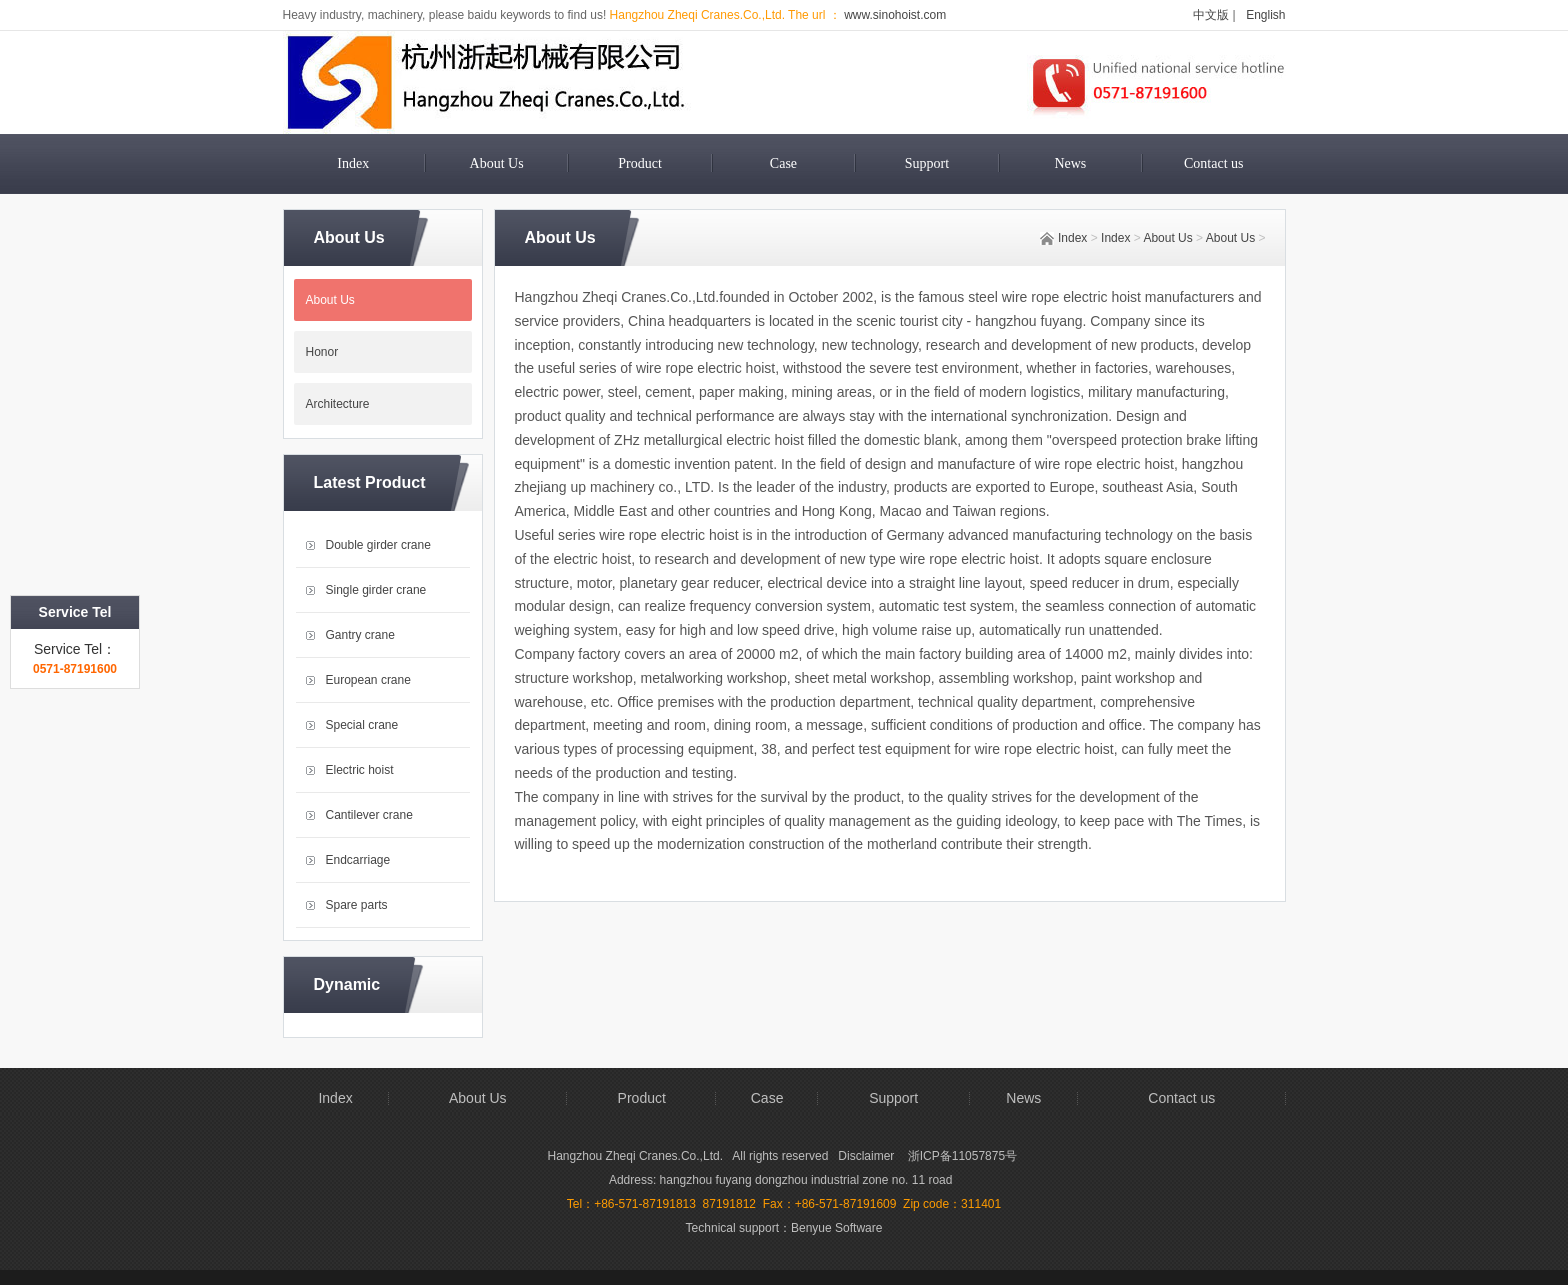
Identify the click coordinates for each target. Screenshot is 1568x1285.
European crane (368, 680)
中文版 (1211, 15)
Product (640, 163)
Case (783, 163)
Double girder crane (378, 545)
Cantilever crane (369, 815)
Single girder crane (376, 590)
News (1070, 163)
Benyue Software (836, 1228)
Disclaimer (867, 1156)
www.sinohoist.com (893, 15)
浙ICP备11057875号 (962, 1156)
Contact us (1214, 163)
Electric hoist (360, 770)
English (1265, 15)
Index (353, 163)
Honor (322, 352)
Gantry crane (360, 635)
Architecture (338, 404)
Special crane (362, 725)
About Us (497, 163)
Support (927, 163)
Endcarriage (358, 860)
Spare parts (357, 905)
